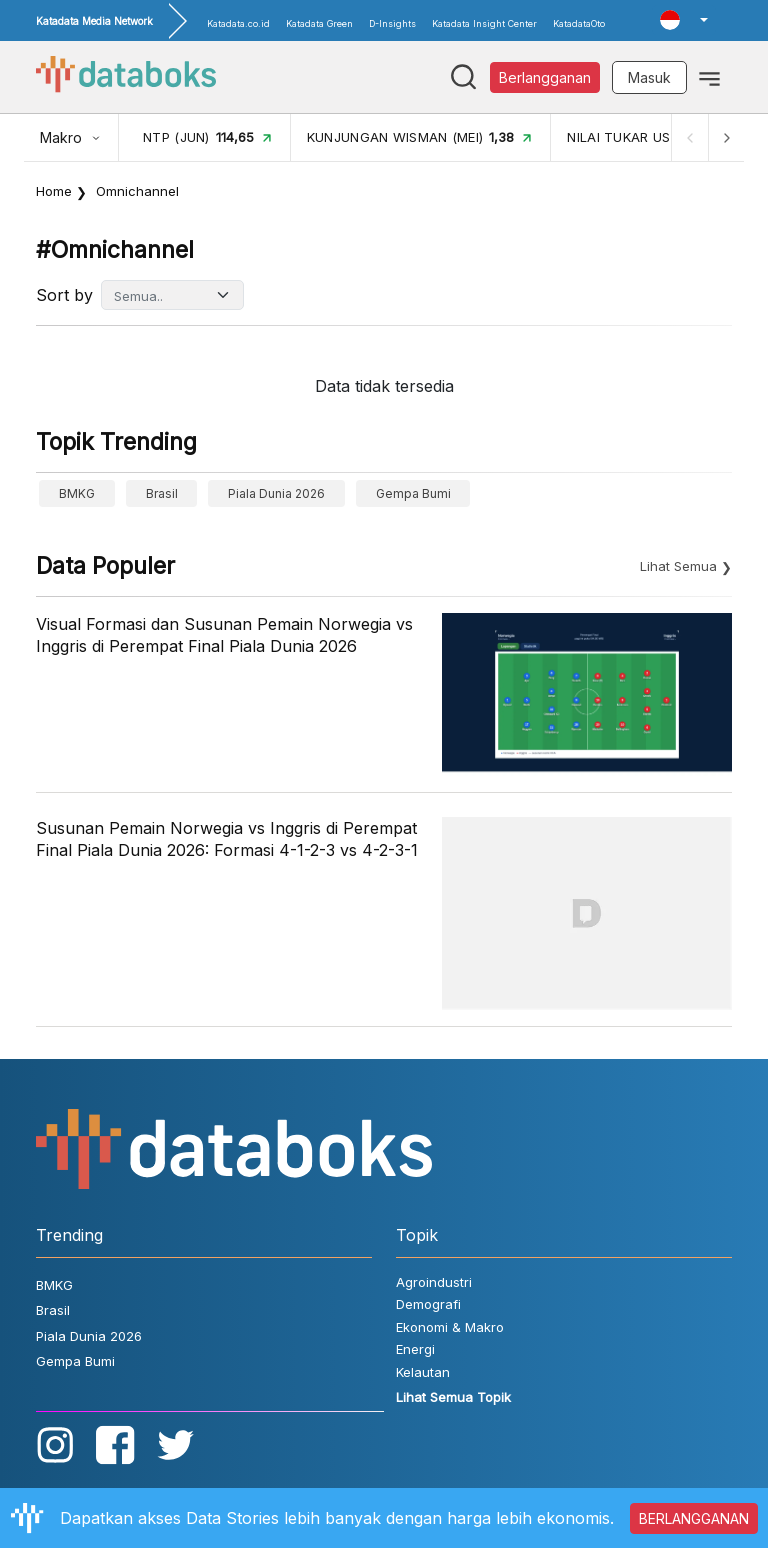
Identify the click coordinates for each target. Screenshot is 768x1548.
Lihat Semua (678, 566)
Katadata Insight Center (484, 23)
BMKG (77, 493)
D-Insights (392, 23)
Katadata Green (319, 23)
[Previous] (690, 137)
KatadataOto (579, 23)
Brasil (162, 493)
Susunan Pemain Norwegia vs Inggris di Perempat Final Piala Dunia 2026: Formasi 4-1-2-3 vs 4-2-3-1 (227, 839)
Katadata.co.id (238, 23)
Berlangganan (545, 77)
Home (54, 191)
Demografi (428, 1304)
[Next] (726, 137)
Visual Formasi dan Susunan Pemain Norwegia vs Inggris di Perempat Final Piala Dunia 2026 (224, 635)
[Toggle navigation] (709, 77)
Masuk (649, 77)
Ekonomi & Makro (450, 1327)
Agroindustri (434, 1282)
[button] (684, 20)
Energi (415, 1349)
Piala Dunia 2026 (276, 493)
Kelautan (423, 1372)
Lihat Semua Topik (453, 1397)
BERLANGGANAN (694, 1518)
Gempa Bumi (413, 493)
